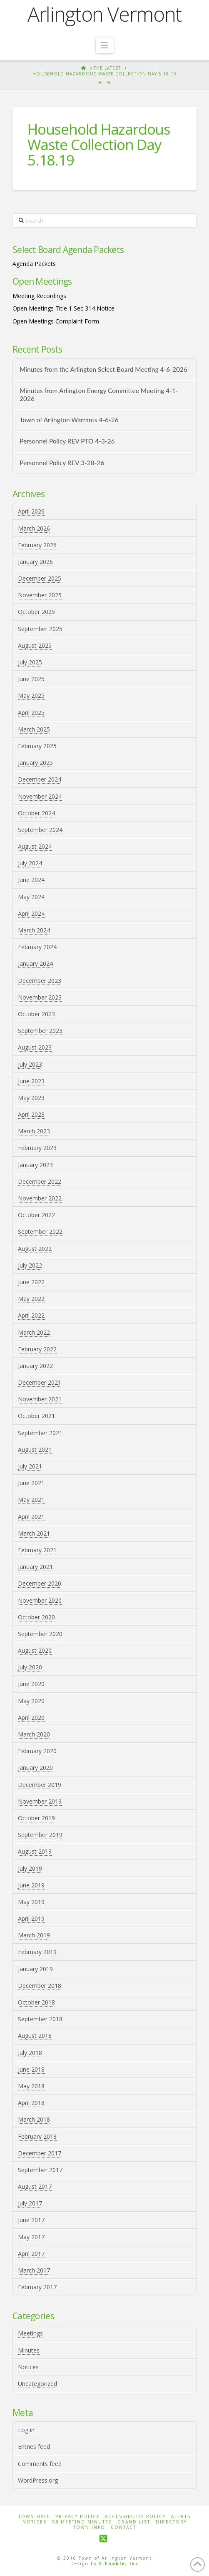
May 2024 (31, 897)
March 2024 (34, 930)
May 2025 (31, 695)
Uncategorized (37, 2384)
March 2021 (34, 1533)
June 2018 (31, 2069)
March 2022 (34, 1332)
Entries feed (34, 2447)
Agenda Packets (34, 264)
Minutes (29, 2350)
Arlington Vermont (104, 14)
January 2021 (35, 1567)
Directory (171, 2522)
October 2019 (36, 1818)
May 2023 (31, 1098)
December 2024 (39, 779)
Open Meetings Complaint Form (55, 321)
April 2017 (31, 2254)
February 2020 (37, 1751)
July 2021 (30, 1466)
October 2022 (36, 1215)
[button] (105, 45)
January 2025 (35, 763)
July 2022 (30, 1265)
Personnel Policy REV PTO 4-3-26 (67, 441)
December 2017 (39, 2153)
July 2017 (30, 2203)
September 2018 (40, 2019)
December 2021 (39, 1382)
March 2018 (34, 2119)
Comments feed (40, 2464)
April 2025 (31, 713)
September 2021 (40, 1433)
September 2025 (40, 629)
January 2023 (35, 1165)
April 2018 (31, 2103)
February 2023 (37, 1148)
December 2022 (39, 1181)
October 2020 (36, 1617)
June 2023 (31, 1081)
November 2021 (40, 1399)
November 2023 (40, 997)
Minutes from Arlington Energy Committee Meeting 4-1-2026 (99, 394)
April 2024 (31, 913)
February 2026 (37, 545)
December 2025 (39, 578)
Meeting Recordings (39, 296)
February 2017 (37, 2287)
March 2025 (34, 729)
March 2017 (34, 2270)
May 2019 (31, 1902)
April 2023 (31, 1114)
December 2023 (39, 981)
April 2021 (31, 1517)
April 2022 (31, 1315)
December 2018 (39, 1986)
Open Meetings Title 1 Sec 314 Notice (63, 308)
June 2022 (31, 1282)
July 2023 (30, 1064)
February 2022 (37, 1349)
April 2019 (31, 1918)
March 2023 (34, 1131)
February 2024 (37, 947)
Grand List (133, 2522)
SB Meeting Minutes (82, 2522)
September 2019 (40, 1835)
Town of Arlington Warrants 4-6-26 (69, 419)
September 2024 (40, 830)
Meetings (30, 2333)
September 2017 (40, 2170)
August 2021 (35, 1449)
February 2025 (37, 746)
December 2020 (39, 1583)
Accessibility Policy (135, 2516)
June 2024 (31, 880)
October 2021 (36, 1416)
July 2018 (30, 2053)
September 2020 (40, 1634)
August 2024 (35, 846)
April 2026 (31, 511)
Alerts (181, 2516)
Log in (26, 2430)
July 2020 (30, 1667)
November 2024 (40, 796)
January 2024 (35, 963)
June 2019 (31, 1885)
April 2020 (31, 1718)
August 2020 (35, 1650)
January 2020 (35, 1768)
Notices (28, 2367)
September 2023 (40, 1031)
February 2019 (37, 1952)
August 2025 (35, 645)
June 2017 (31, 2220)
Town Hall (34, 2516)
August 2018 (35, 2036)
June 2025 (31, 679)
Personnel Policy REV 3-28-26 (62, 462)
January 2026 (35, 562)
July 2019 (30, 1868)
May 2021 (31, 1500)
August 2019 (35, 1851)
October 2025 (36, 612)
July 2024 (30, 863)
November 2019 (40, 1801)
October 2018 (36, 2002)
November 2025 (40, 595)
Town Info (89, 2527)
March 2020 (34, 1734)
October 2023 (36, 1014)
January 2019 (35, 1969)
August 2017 (35, 2186)
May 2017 (31, 2237)
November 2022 (40, 1198)
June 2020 (31, 1684)
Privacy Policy (77, 2516)
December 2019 (39, 1785)
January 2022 (35, 1366)
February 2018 (37, 2136)
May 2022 (31, 1299)
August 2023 (35, 1047)
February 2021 (37, 1550)
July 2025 (30, 662)
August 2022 (35, 1249)
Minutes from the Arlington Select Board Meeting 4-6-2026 (103, 369)
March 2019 (34, 1935)
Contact (123, 2527)
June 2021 (31, 1483)
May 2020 (31, 1701)
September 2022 (40, 1231)
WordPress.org (38, 2480)
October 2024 (36, 813)
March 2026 (34, 528)
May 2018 (31, 2086)
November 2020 (40, 1600)
